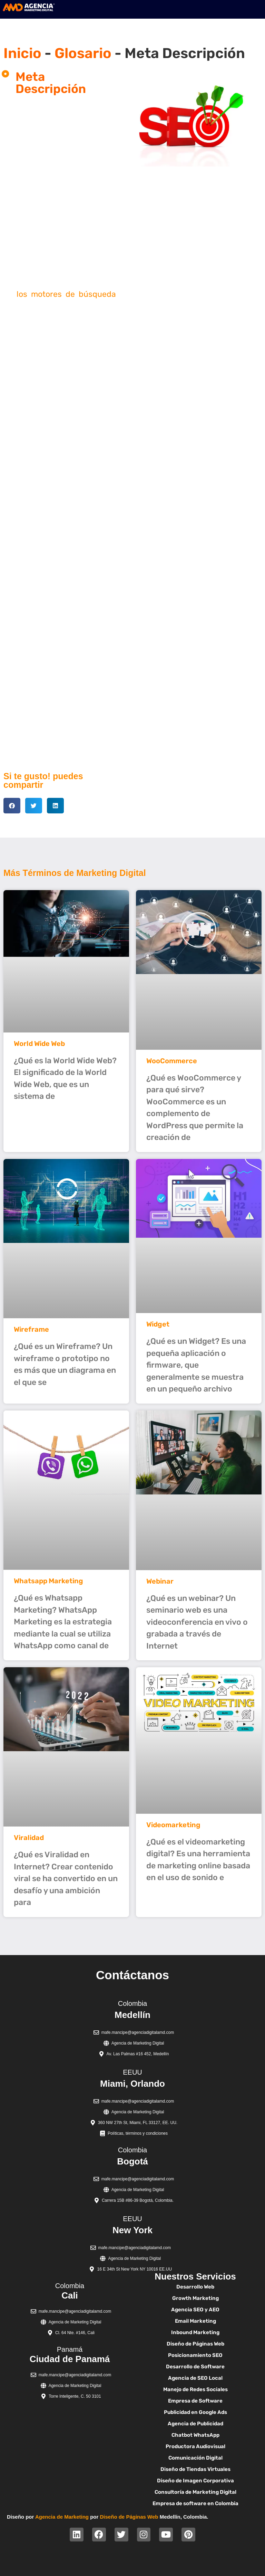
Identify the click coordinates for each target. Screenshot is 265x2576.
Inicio (22, 53)
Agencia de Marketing (62, 2517)
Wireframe (31, 1329)
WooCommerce (171, 1061)
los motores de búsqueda (66, 294)
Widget (157, 1324)
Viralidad (29, 1837)
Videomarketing (173, 1825)
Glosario (83, 53)
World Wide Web (39, 1043)
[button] (11, 805)
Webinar (160, 1581)
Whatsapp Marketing (48, 1581)
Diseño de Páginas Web (129, 2517)
